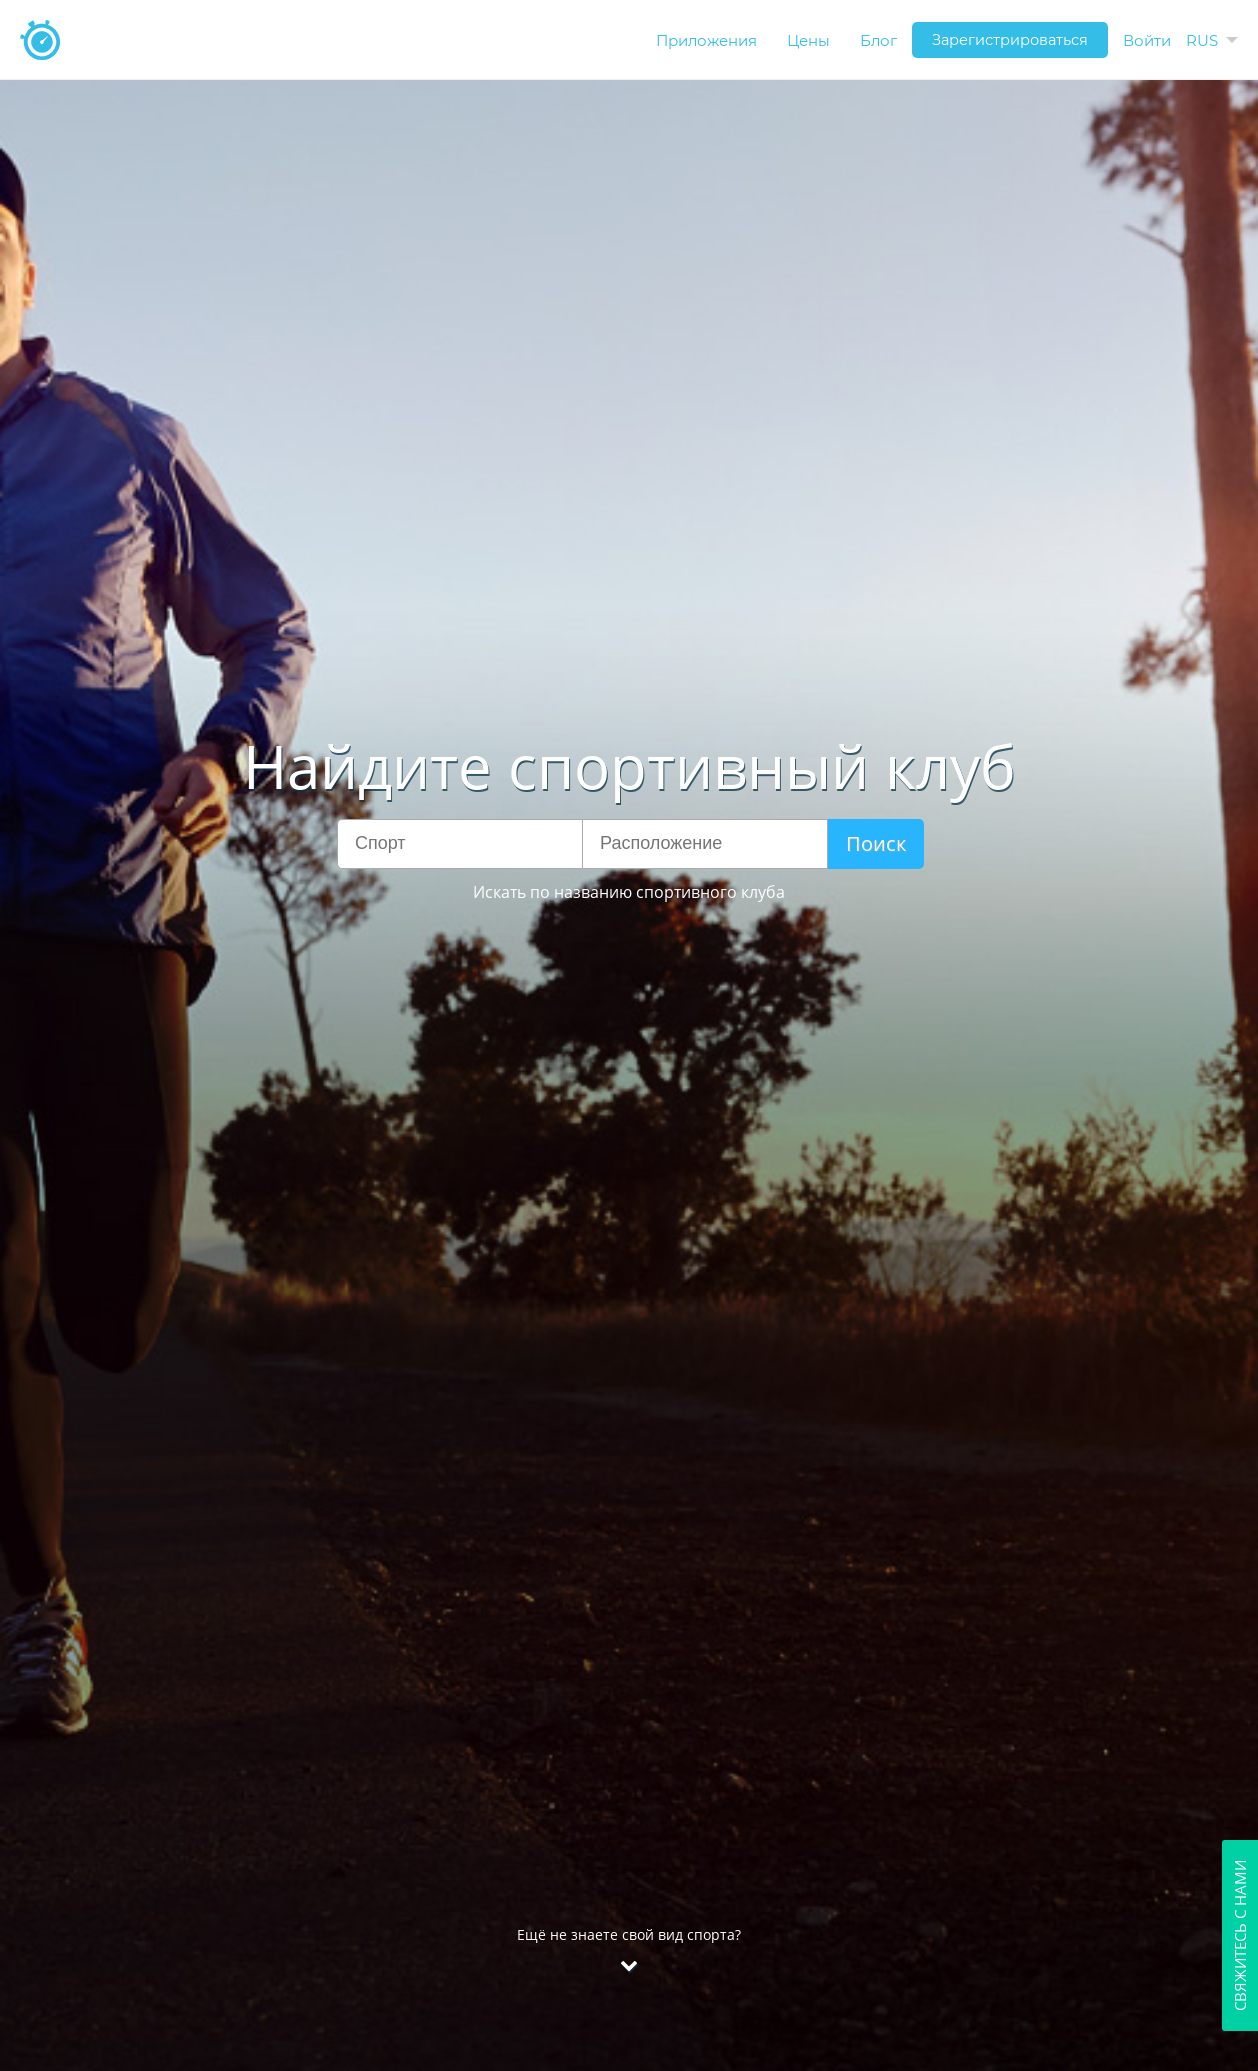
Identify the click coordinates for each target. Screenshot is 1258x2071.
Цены (808, 40)
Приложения (706, 40)
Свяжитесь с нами (1240, 1935)
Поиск (876, 843)
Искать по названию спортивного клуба (629, 892)
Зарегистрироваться (1010, 40)
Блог (878, 40)
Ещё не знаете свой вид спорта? (629, 2000)
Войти (1147, 40)
